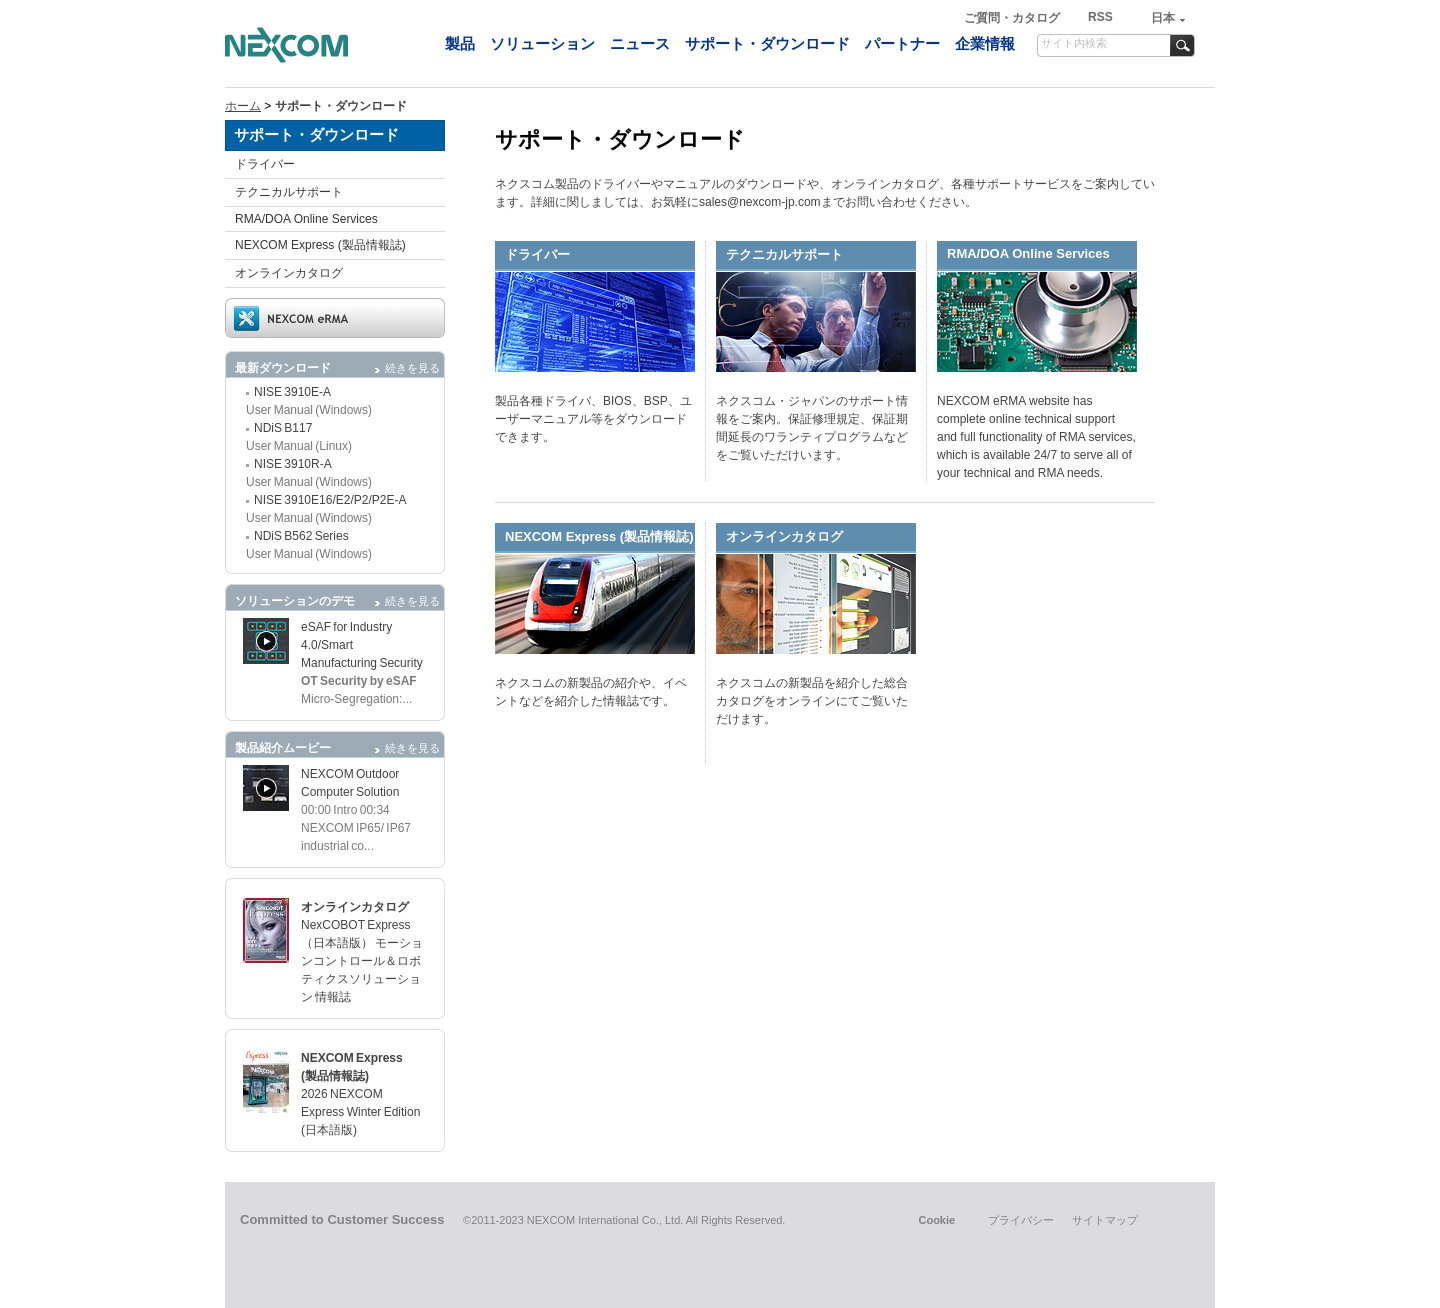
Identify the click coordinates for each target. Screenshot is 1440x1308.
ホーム (243, 106)
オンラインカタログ (289, 273)
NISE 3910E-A (292, 392)
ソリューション (542, 43)
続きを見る (412, 368)
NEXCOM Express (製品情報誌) (320, 245)
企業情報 (985, 43)
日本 (1163, 18)
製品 (460, 43)
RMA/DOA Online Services (306, 219)
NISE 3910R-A (293, 464)
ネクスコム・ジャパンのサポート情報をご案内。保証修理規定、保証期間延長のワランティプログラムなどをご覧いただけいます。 (812, 428)
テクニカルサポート (289, 192)
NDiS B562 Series (301, 536)
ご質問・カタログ (1013, 18)
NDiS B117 (283, 428)
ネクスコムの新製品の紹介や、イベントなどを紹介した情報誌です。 (591, 692)
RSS (1100, 17)
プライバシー (1021, 1220)
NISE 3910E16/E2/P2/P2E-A (330, 500)
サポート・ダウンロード (767, 43)
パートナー (902, 43)
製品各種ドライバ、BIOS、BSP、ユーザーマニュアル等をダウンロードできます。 (593, 419)
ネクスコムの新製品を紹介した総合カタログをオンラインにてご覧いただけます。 (812, 701)
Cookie (936, 1220)
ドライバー (265, 164)
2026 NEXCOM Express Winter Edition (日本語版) (360, 1112)
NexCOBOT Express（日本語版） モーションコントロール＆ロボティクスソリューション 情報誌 (362, 961)
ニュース (640, 43)
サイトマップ (1105, 1220)
